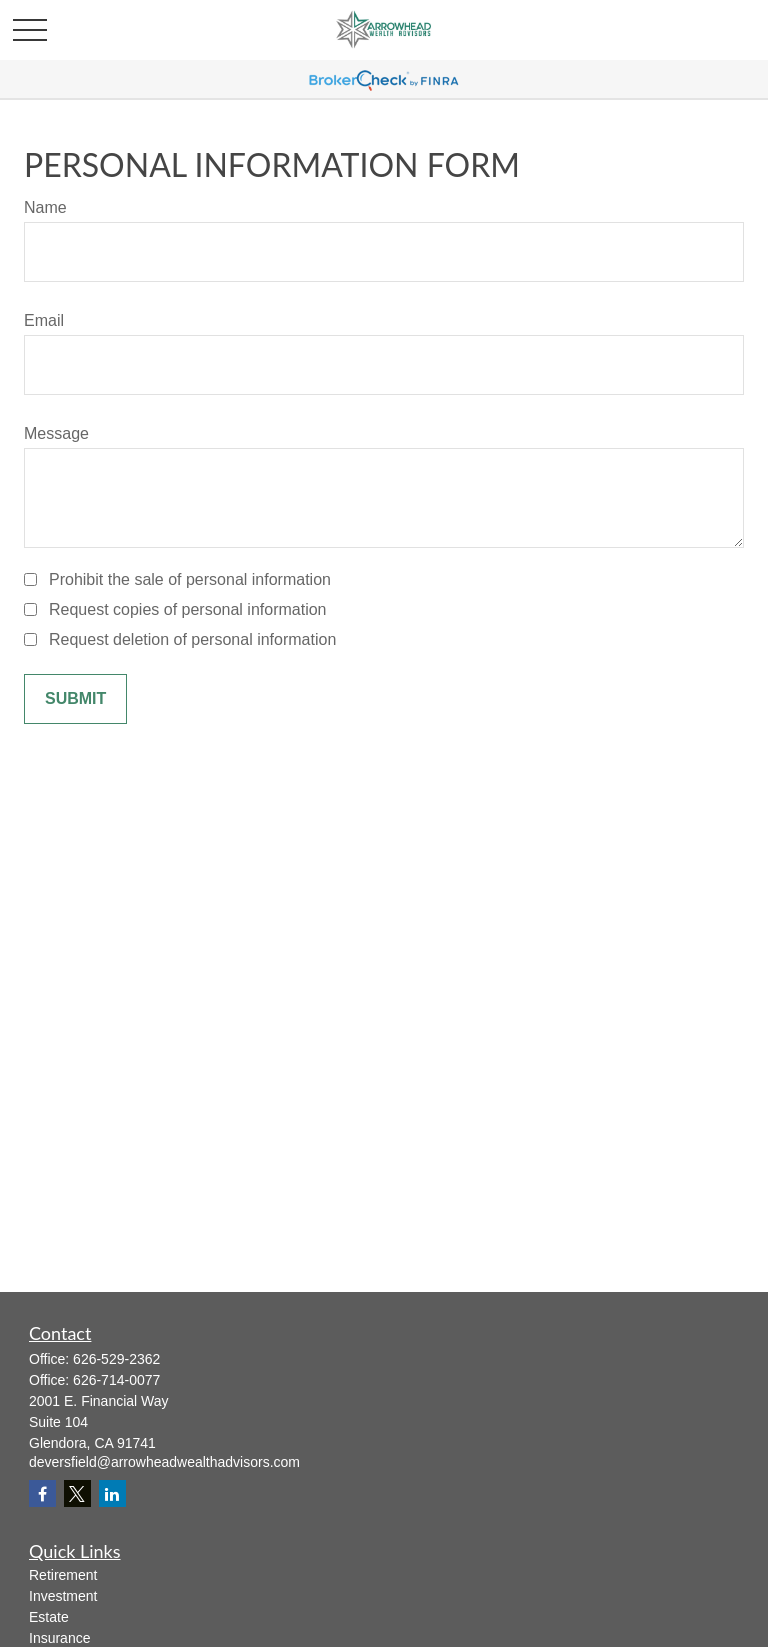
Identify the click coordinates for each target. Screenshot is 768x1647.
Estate (49, 1617)
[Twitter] (77, 1493)
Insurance (59, 1638)
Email (44, 320)
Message (56, 433)
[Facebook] (42, 1493)
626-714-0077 (116, 1380)
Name (45, 207)
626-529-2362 (116, 1359)
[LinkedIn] (112, 1493)
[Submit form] (75, 699)
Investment (63, 1596)
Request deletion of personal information (192, 639)
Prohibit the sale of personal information (190, 579)
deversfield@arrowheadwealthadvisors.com (164, 1462)
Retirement (63, 1575)
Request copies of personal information (188, 609)
